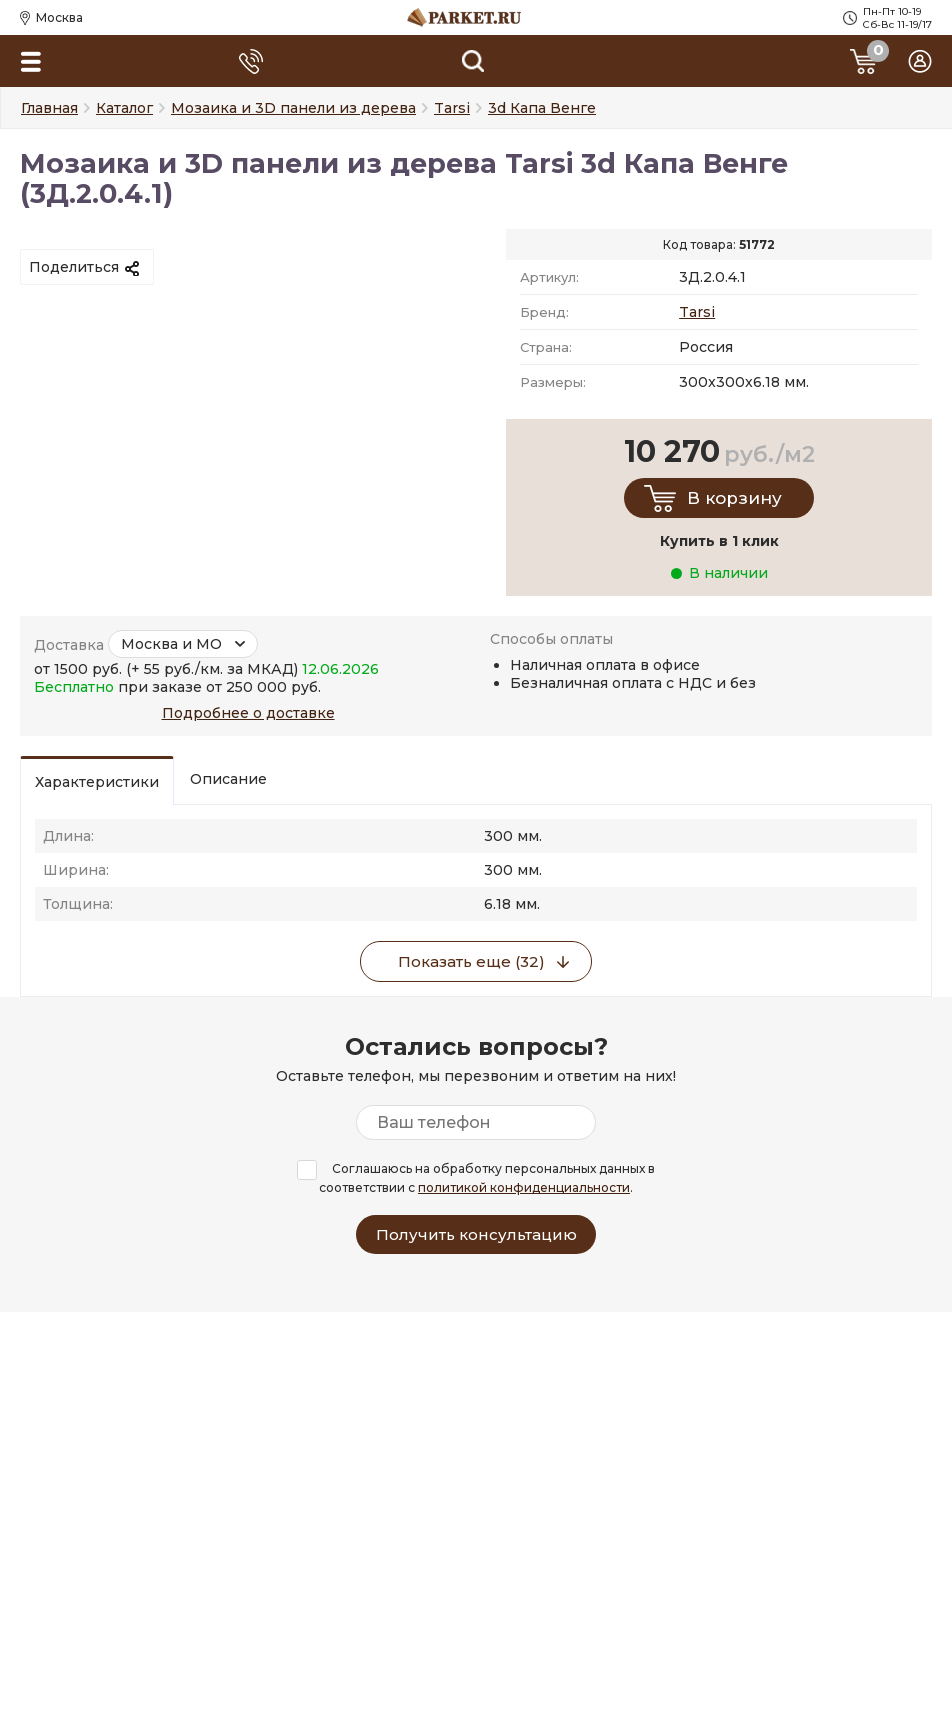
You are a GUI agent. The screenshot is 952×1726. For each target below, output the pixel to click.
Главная (49, 108)
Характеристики (97, 782)
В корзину (734, 498)
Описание (228, 779)
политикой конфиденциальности (524, 1187)
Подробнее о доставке (248, 713)
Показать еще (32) (471, 961)
